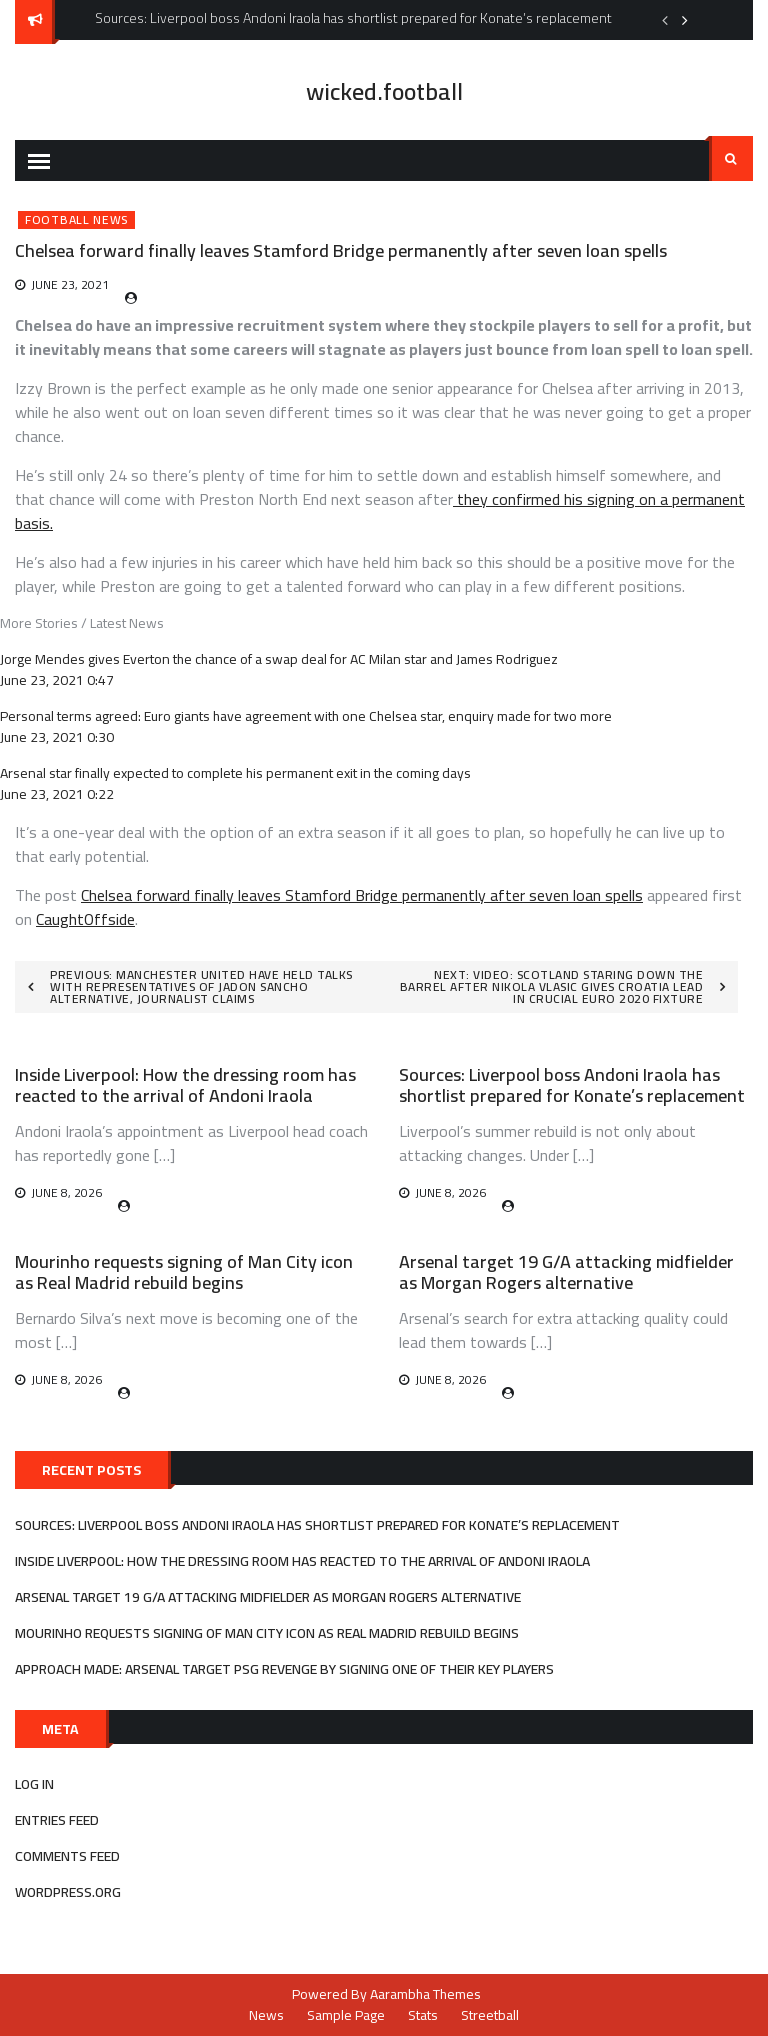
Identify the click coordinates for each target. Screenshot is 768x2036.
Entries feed (57, 1820)
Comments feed (67, 1856)
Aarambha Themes (425, 1994)
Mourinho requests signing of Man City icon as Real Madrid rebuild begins (184, 1272)
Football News (76, 220)
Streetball (490, 2015)
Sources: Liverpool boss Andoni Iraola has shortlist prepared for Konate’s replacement (572, 1085)
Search (731, 159)
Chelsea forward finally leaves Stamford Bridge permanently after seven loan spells (362, 895)
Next (685, 20)
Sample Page (346, 2015)
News (266, 2015)
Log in (34, 1784)
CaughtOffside (85, 919)
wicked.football (384, 91)
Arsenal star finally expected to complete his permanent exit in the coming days (235, 773)
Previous (665, 20)
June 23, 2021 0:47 (57, 680)
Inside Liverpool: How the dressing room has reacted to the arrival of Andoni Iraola (185, 1085)
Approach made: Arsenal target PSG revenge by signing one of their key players (284, 1669)
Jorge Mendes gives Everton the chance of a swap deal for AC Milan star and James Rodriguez (279, 659)
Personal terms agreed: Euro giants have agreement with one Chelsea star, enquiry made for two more (306, 716)
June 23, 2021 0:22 (57, 794)
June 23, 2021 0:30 (57, 737)
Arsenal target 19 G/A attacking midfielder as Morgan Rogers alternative (566, 1272)
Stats (423, 2015)
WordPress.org (68, 1892)
